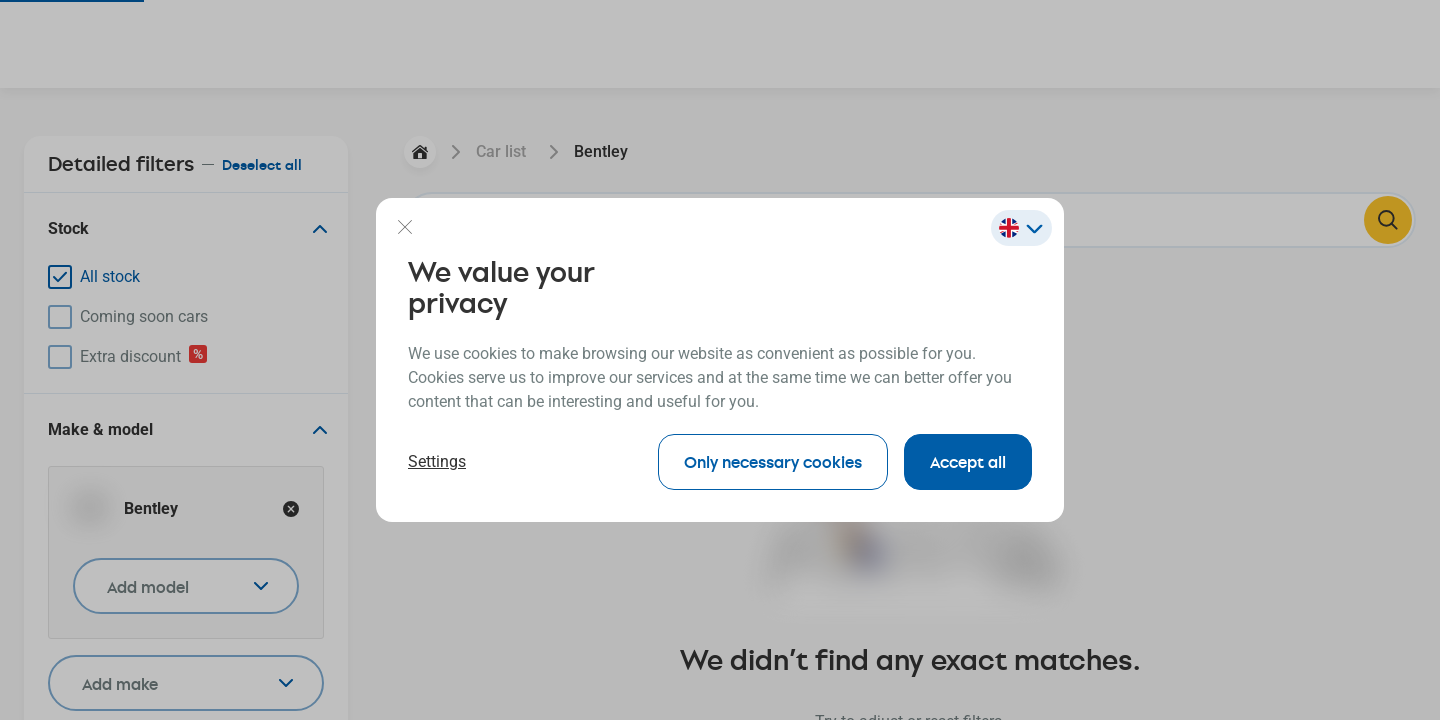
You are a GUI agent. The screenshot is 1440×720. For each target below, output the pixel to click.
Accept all (968, 461)
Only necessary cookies (773, 461)
